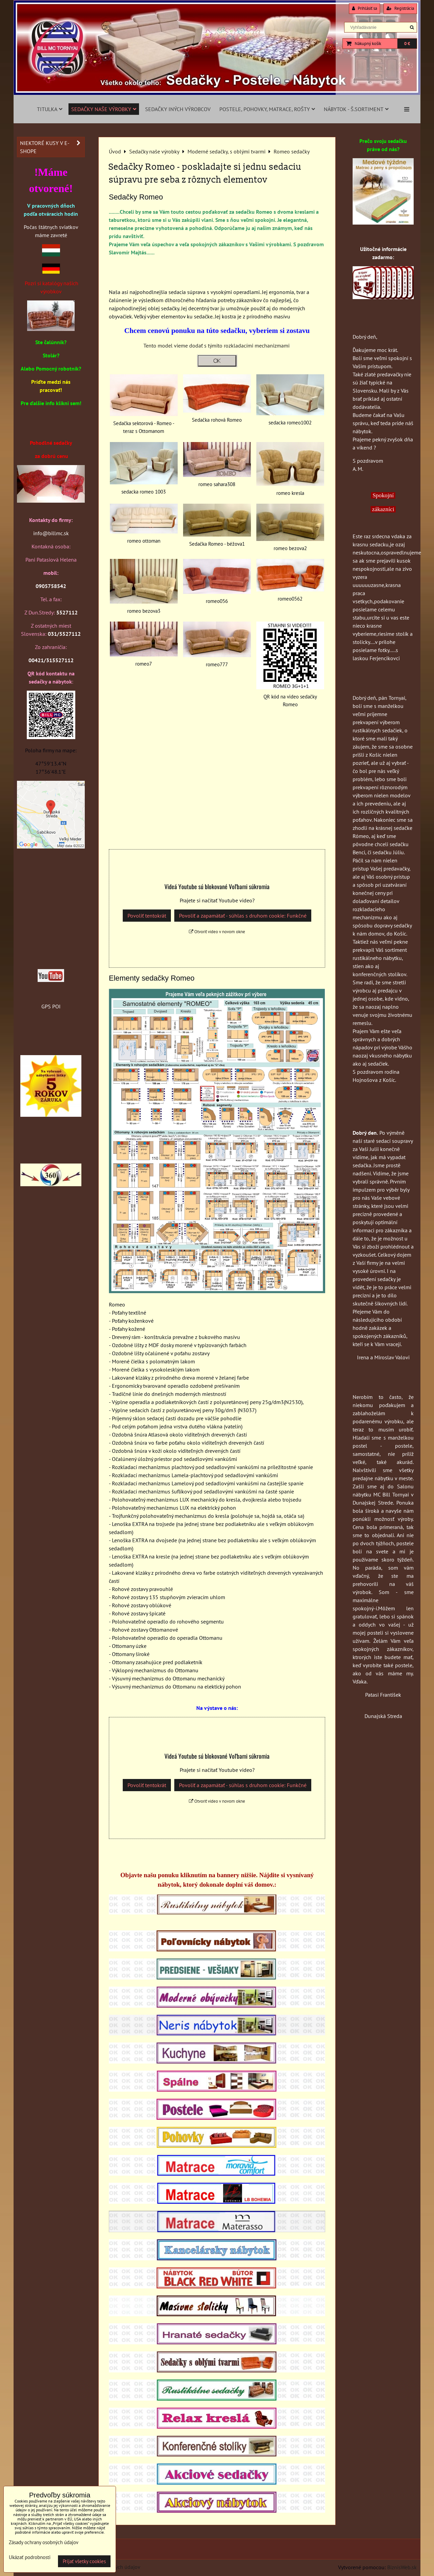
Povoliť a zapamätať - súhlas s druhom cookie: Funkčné (243, 915)
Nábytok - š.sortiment (356, 109)
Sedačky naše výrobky (103, 109)
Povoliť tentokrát (146, 915)
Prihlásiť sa (364, 8)
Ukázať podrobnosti (30, 2557)
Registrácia (400, 8)
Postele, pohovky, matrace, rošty (267, 109)
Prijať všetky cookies (84, 2561)
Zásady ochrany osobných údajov (43, 2542)
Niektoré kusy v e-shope (52, 147)
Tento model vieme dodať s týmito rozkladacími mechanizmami (217, 345)
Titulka (49, 109)
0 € (407, 43)
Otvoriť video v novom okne (217, 932)
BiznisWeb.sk (402, 2567)
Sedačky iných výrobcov (178, 109)
